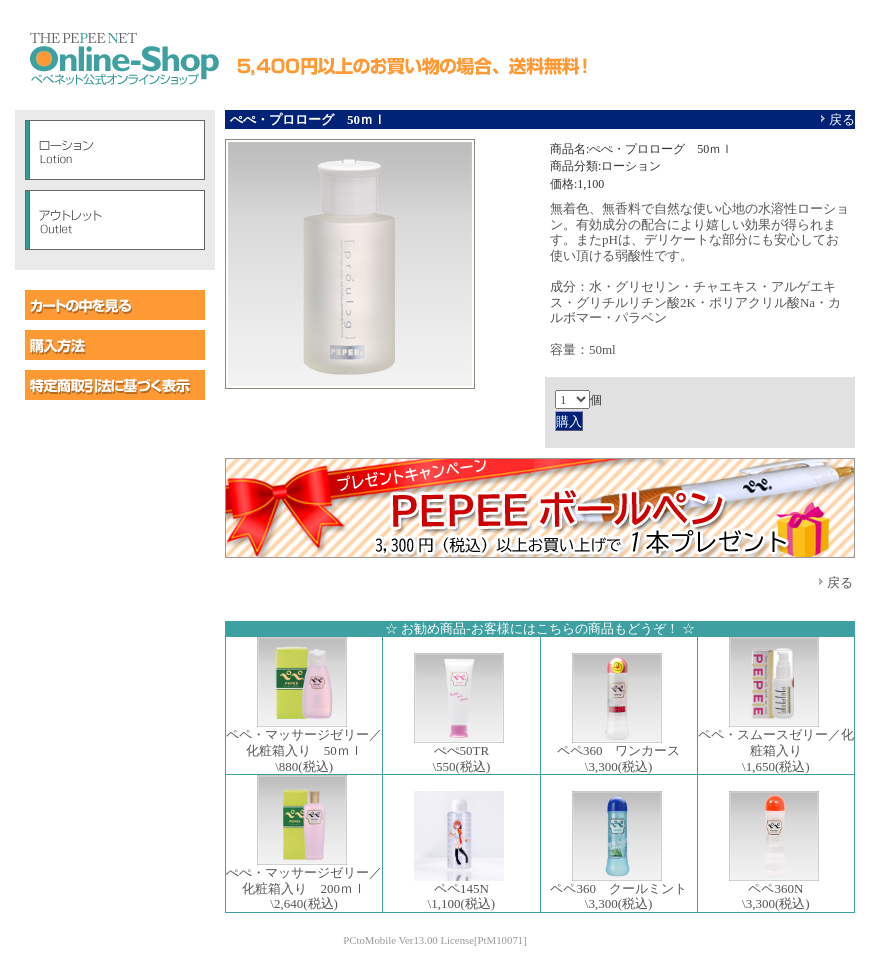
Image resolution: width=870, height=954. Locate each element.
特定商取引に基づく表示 (115, 385)
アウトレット (115, 220)
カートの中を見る (115, 305)
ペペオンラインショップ (123, 60)
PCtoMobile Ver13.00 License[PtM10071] (435, 940)
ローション (115, 150)
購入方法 (115, 345)
